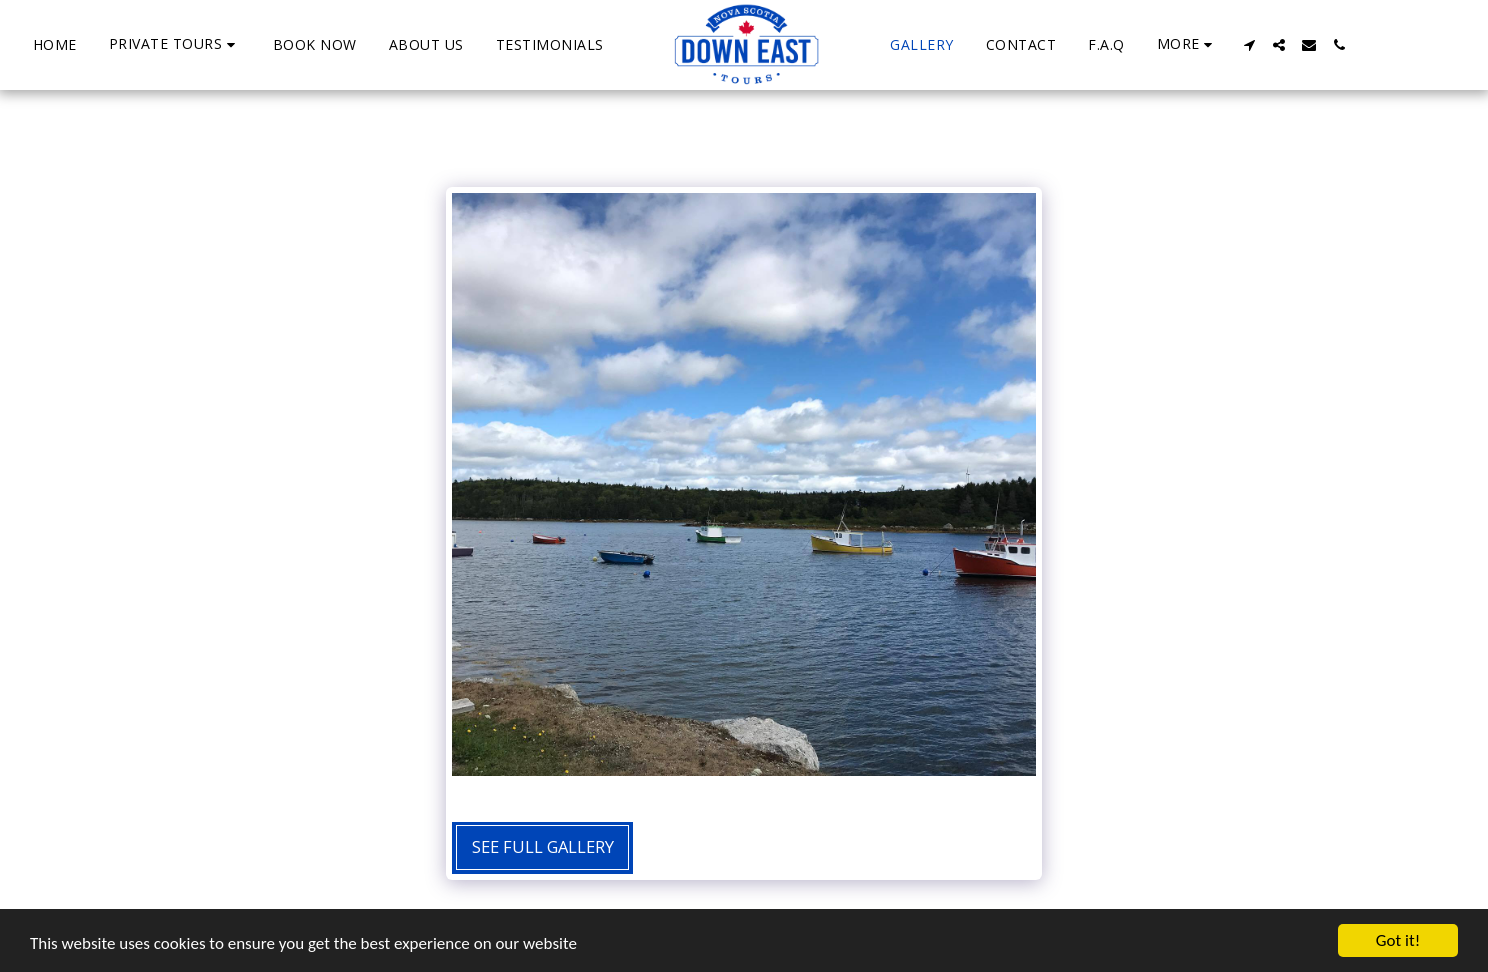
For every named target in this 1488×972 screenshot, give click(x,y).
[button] (175, 44)
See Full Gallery (543, 846)
